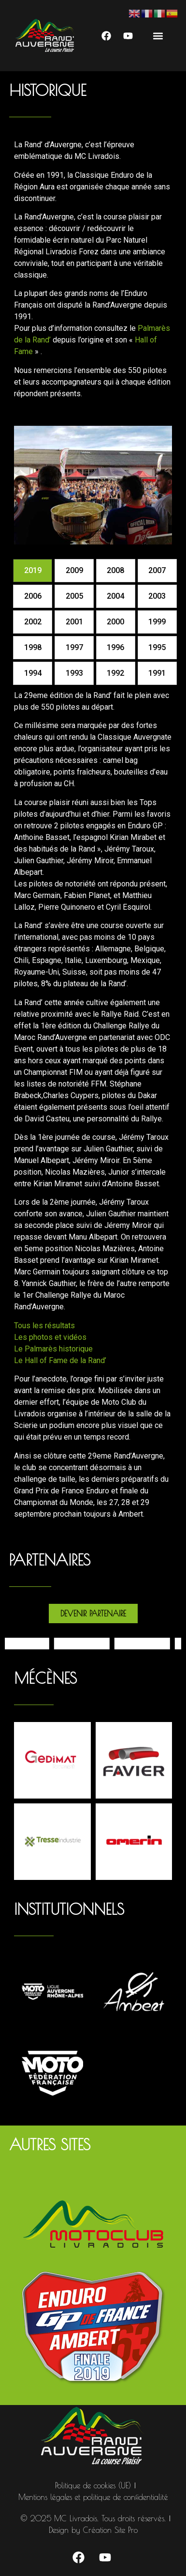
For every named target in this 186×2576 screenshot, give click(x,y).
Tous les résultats (44, 1325)
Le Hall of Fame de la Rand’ (60, 1360)
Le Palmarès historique (53, 1348)
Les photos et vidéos (50, 1337)
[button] (158, 36)
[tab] (32, 570)
